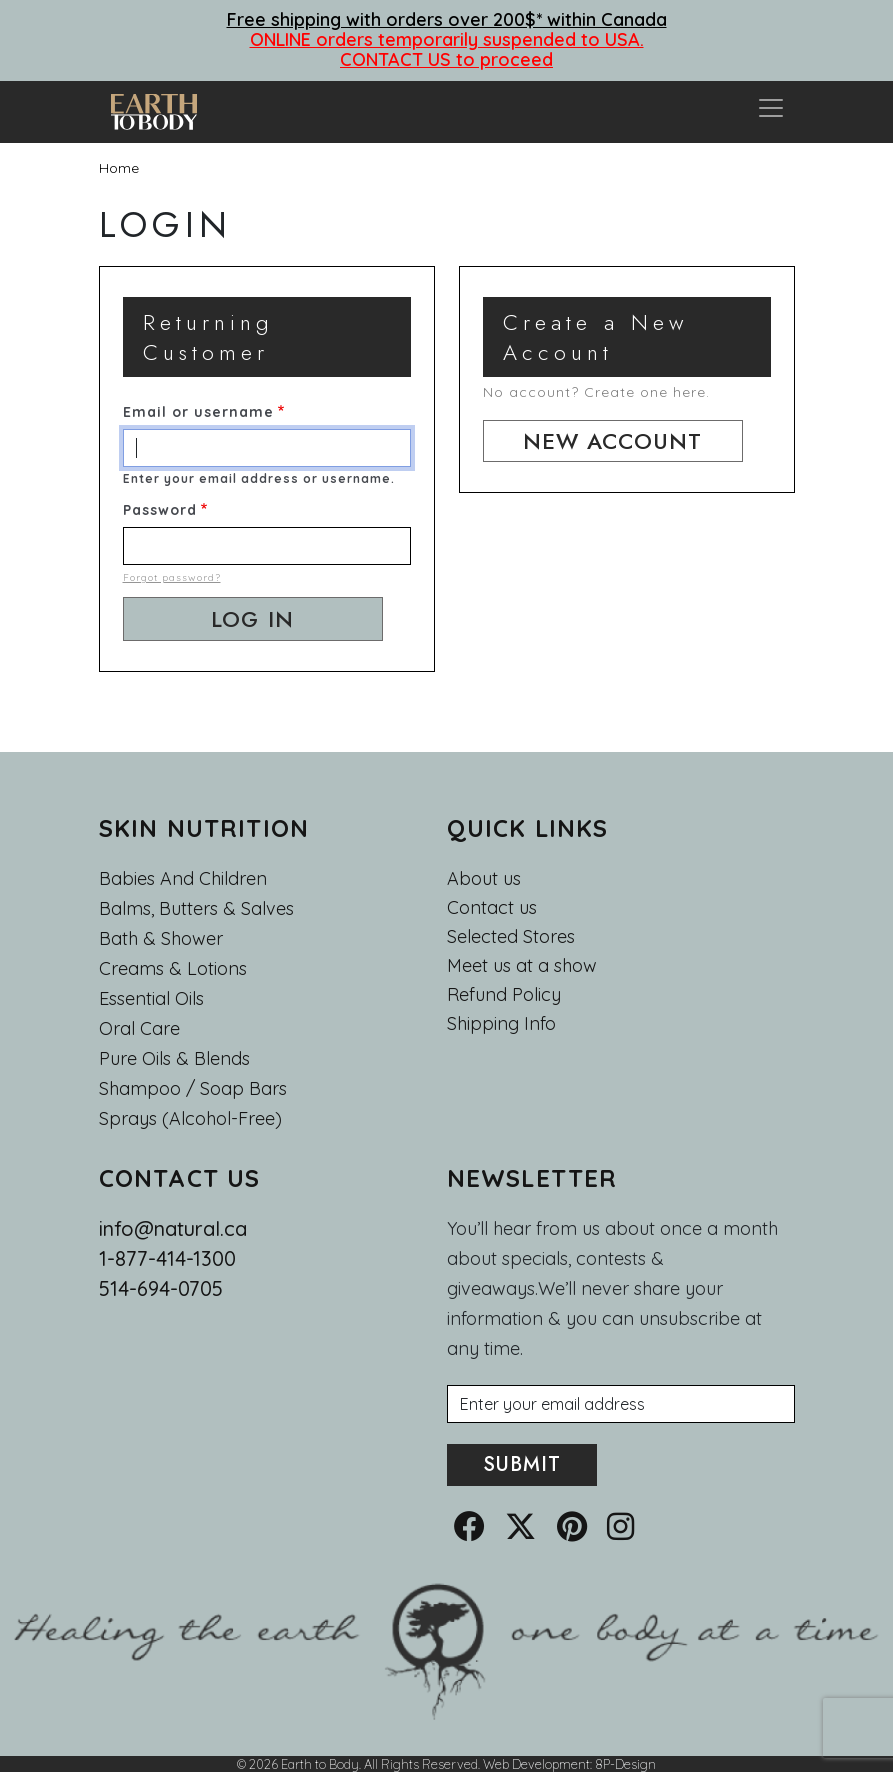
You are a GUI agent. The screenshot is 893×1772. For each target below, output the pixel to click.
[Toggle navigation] (771, 112)
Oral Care (139, 1028)
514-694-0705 (161, 1288)
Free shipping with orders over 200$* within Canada (447, 19)
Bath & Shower (161, 938)
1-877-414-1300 (167, 1258)
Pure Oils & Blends (174, 1058)
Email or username (198, 412)
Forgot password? (172, 577)
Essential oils (151, 998)
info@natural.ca (173, 1228)
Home (119, 168)
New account (612, 441)
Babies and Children (183, 878)
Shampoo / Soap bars (193, 1088)
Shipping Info (501, 1024)
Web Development (536, 1764)
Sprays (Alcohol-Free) (190, 1118)
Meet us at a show (522, 966)
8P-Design (625, 1764)
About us (484, 878)
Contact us (492, 908)
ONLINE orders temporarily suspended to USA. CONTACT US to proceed (447, 49)
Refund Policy (504, 995)
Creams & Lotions (173, 968)
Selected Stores (511, 937)
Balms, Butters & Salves (196, 908)
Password (160, 510)
